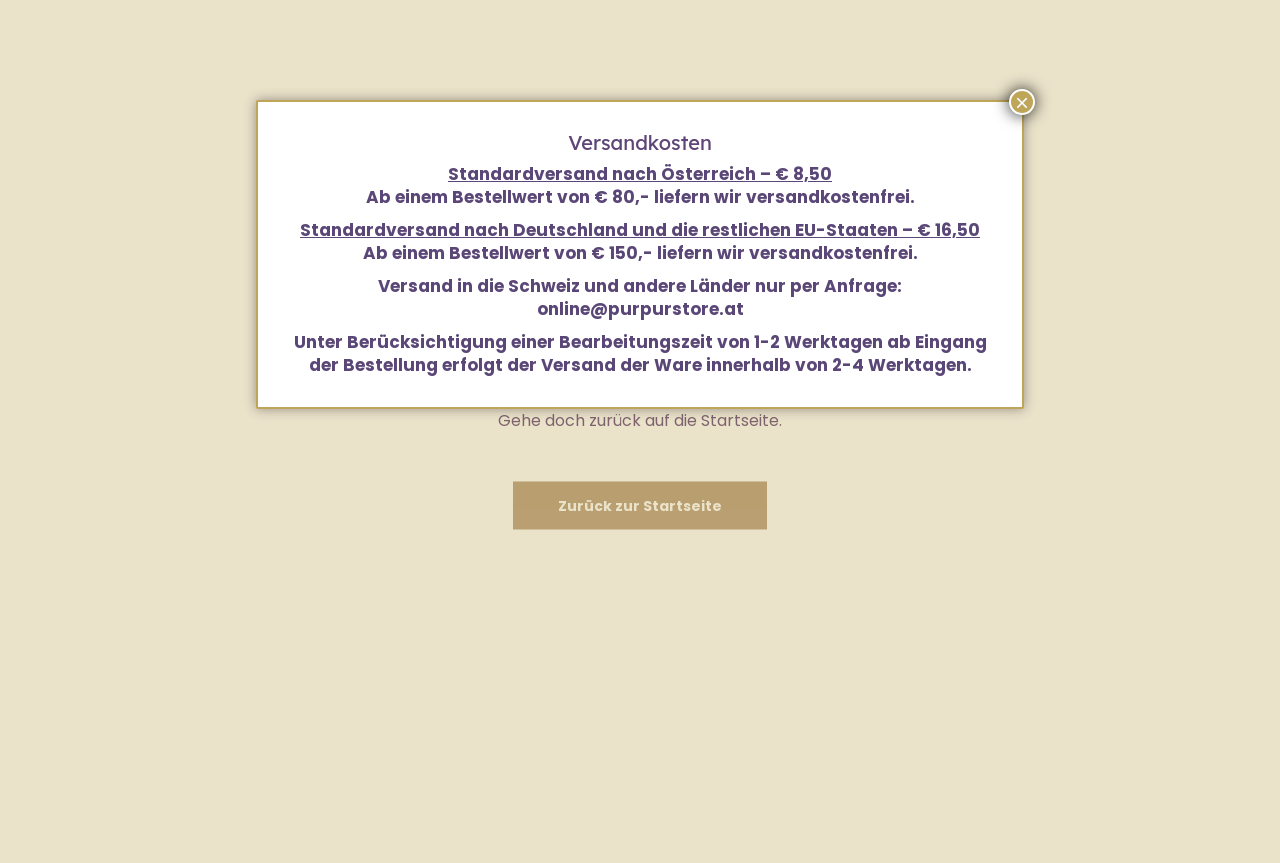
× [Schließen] (1022, 102)
